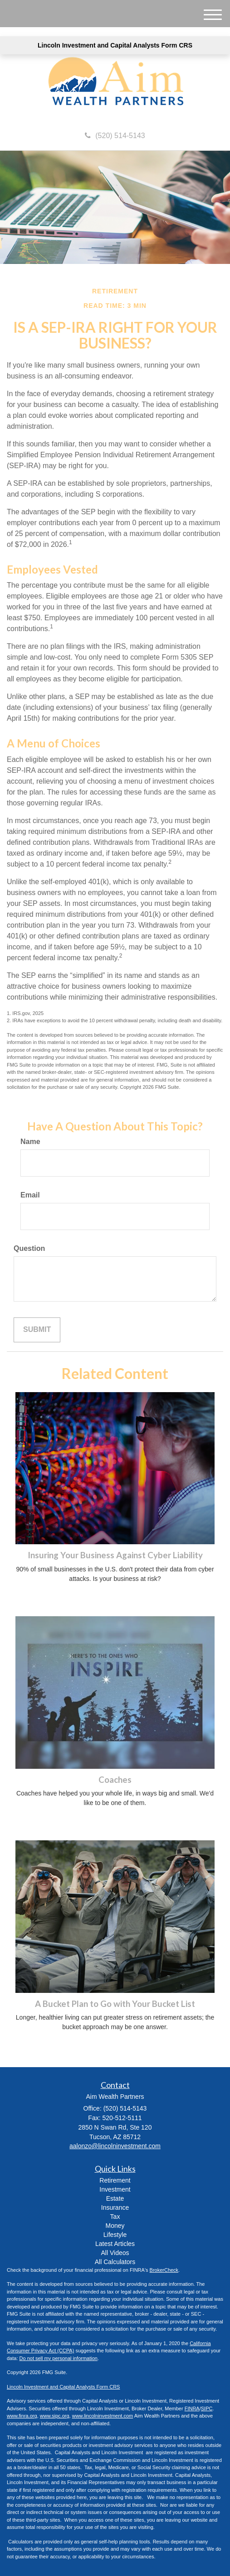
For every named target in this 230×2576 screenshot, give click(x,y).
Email (30, 1195)
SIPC (207, 2408)
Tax (115, 2216)
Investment (114, 2189)
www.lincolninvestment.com (102, 2415)
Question (29, 1248)
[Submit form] (37, 1329)
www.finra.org (22, 2415)
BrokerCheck (164, 2270)
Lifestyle (115, 2234)
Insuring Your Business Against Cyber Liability (115, 1555)
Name (30, 1141)
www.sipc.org (54, 2415)
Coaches (115, 1780)
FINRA (192, 2408)
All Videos (115, 2252)
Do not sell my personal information (59, 2358)
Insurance (115, 2207)
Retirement (114, 2180)
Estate (115, 2198)
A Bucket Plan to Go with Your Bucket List (115, 2004)
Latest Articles (115, 2243)
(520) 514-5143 (115, 135)
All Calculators (115, 2261)
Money (114, 2225)
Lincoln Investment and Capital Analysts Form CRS (115, 45)
